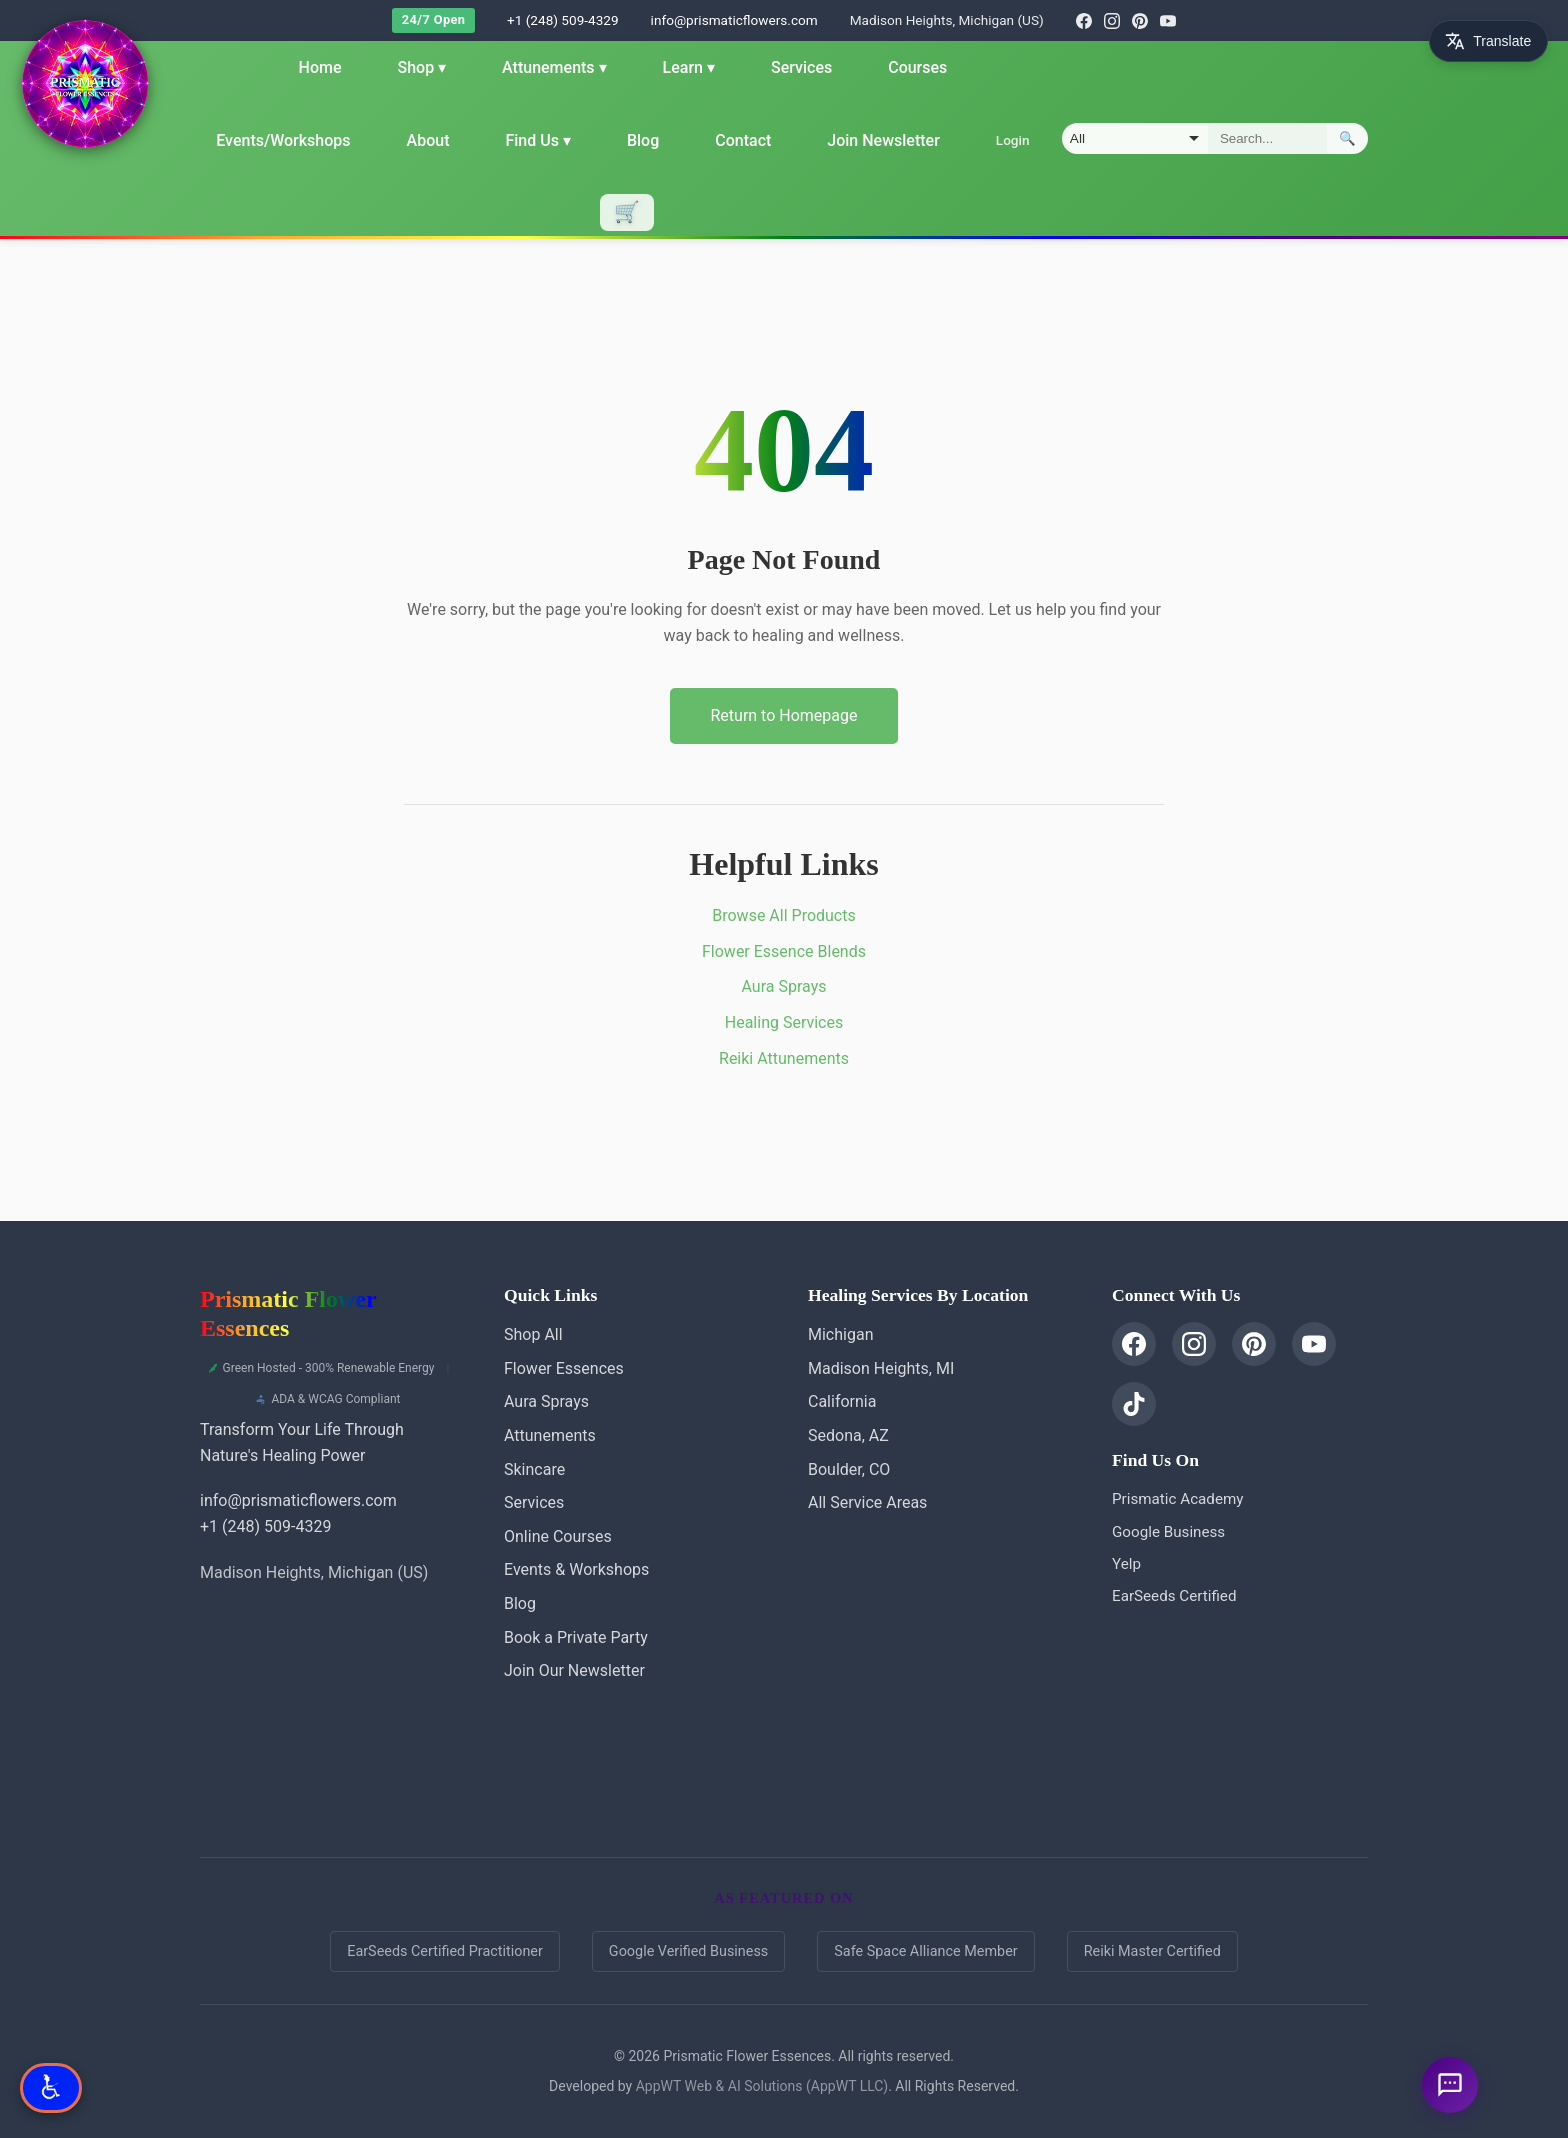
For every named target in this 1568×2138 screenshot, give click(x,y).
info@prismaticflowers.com (734, 20)
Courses (917, 67)
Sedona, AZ (848, 1435)
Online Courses (558, 1536)
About (427, 140)
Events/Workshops (283, 140)
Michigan (840, 1334)
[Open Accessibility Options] (51, 2088)
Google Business (1168, 1532)
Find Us (537, 140)
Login (1012, 140)
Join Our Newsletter (574, 1670)
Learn (688, 67)
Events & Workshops (576, 1569)
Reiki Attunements (784, 1058)
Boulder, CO (849, 1469)
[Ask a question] (1450, 2085)
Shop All (533, 1334)
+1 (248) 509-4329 (563, 20)
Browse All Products (783, 915)
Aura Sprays (784, 986)
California (842, 1401)
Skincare (534, 1469)
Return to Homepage (783, 715)
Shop (421, 67)
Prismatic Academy (1177, 1499)
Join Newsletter (883, 140)
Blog (643, 140)
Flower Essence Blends (784, 951)
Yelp (1126, 1564)
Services (801, 67)
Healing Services (784, 1022)
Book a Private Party (576, 1637)
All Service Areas (867, 1502)
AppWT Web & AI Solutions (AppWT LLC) (762, 2086)
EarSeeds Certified (1174, 1596)
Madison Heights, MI (881, 1368)
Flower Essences (564, 1368)
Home (319, 67)
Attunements (554, 67)
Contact (743, 140)
